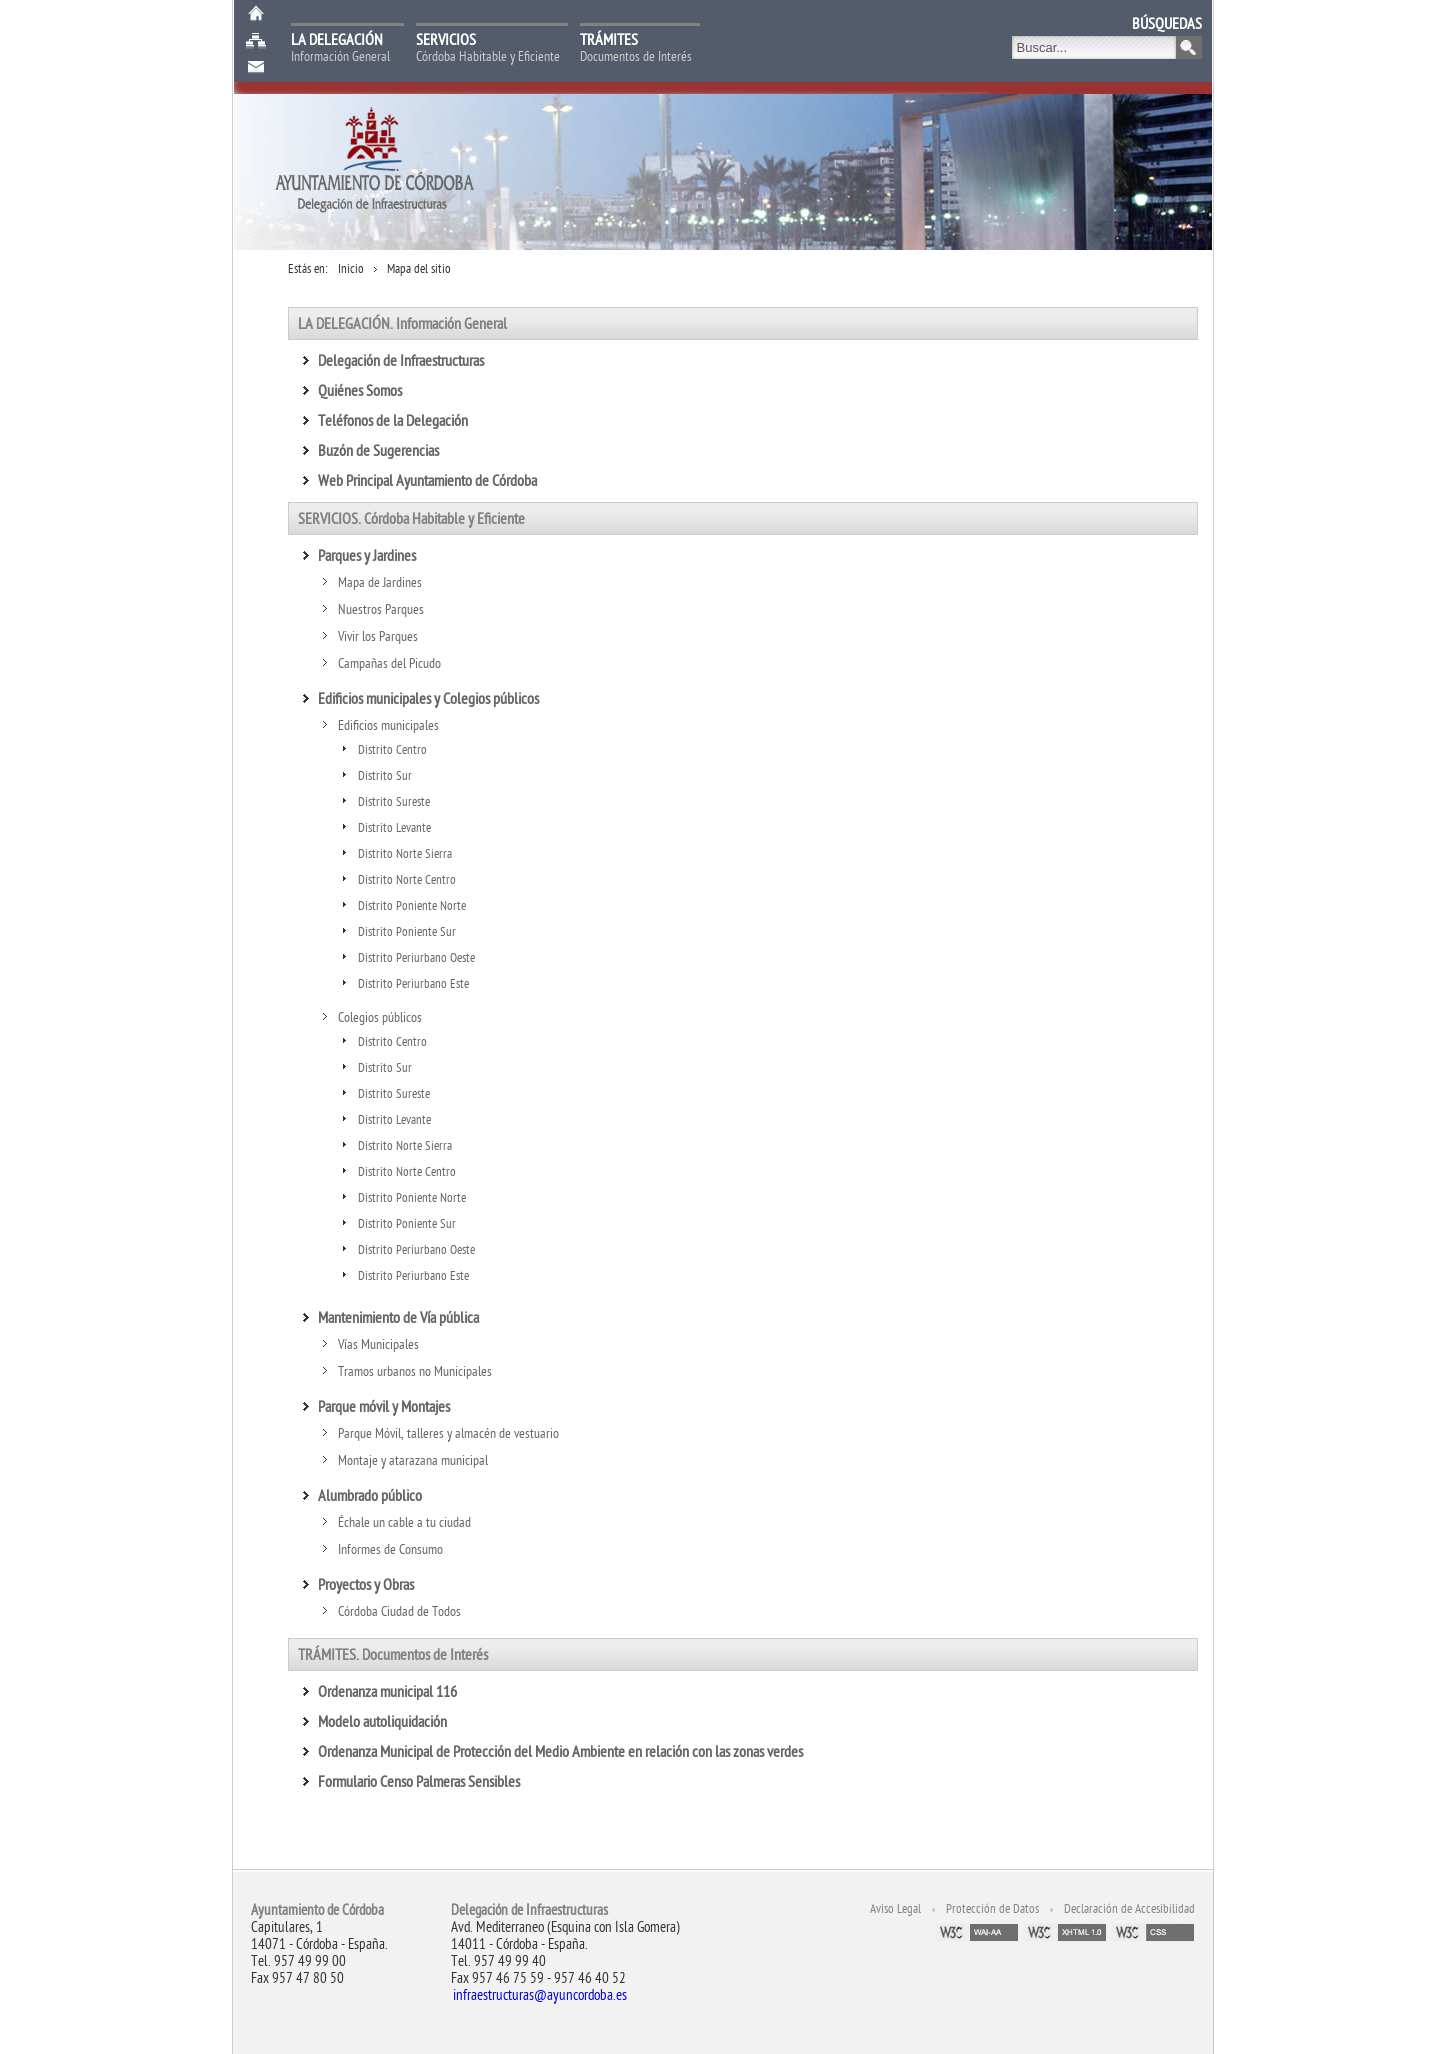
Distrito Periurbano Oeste (416, 958)
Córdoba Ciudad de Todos (401, 1611)
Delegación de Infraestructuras (401, 361)
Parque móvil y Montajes (384, 1407)
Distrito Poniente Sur (407, 932)
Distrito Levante (394, 828)
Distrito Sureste (394, 802)
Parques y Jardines (367, 556)
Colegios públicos (380, 1017)
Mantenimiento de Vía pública (398, 1318)
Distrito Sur (385, 776)
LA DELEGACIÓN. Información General (402, 324)
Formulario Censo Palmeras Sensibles (420, 1782)
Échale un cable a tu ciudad (404, 1522)
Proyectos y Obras (366, 1585)
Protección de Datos (992, 1909)
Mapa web (255, 40)
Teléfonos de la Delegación (393, 421)
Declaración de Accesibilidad (1129, 1909)
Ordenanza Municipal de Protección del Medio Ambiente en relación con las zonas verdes (562, 1752)
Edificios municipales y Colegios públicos (428, 699)
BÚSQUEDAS (1167, 24)
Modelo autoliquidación (382, 1722)
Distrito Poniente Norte (412, 906)
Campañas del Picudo (389, 663)
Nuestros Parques (381, 609)
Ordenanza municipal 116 (389, 1692)
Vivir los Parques (378, 636)
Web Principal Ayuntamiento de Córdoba (429, 481)
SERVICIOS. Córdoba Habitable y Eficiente (411, 519)
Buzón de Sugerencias (255, 67)
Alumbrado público (370, 1496)
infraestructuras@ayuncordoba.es (540, 1995)
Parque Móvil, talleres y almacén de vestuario (448, 1433)
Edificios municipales (388, 725)
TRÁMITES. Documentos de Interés (393, 1655)
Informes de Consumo (390, 1549)
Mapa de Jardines (380, 582)
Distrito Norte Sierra (405, 854)
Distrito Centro (392, 750)
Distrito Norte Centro (407, 880)
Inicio (255, 13)
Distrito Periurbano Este (413, 984)
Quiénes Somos (360, 391)
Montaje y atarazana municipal (413, 1460)
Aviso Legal (895, 1909)
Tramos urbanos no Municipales (415, 1371)
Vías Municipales (378, 1344)
